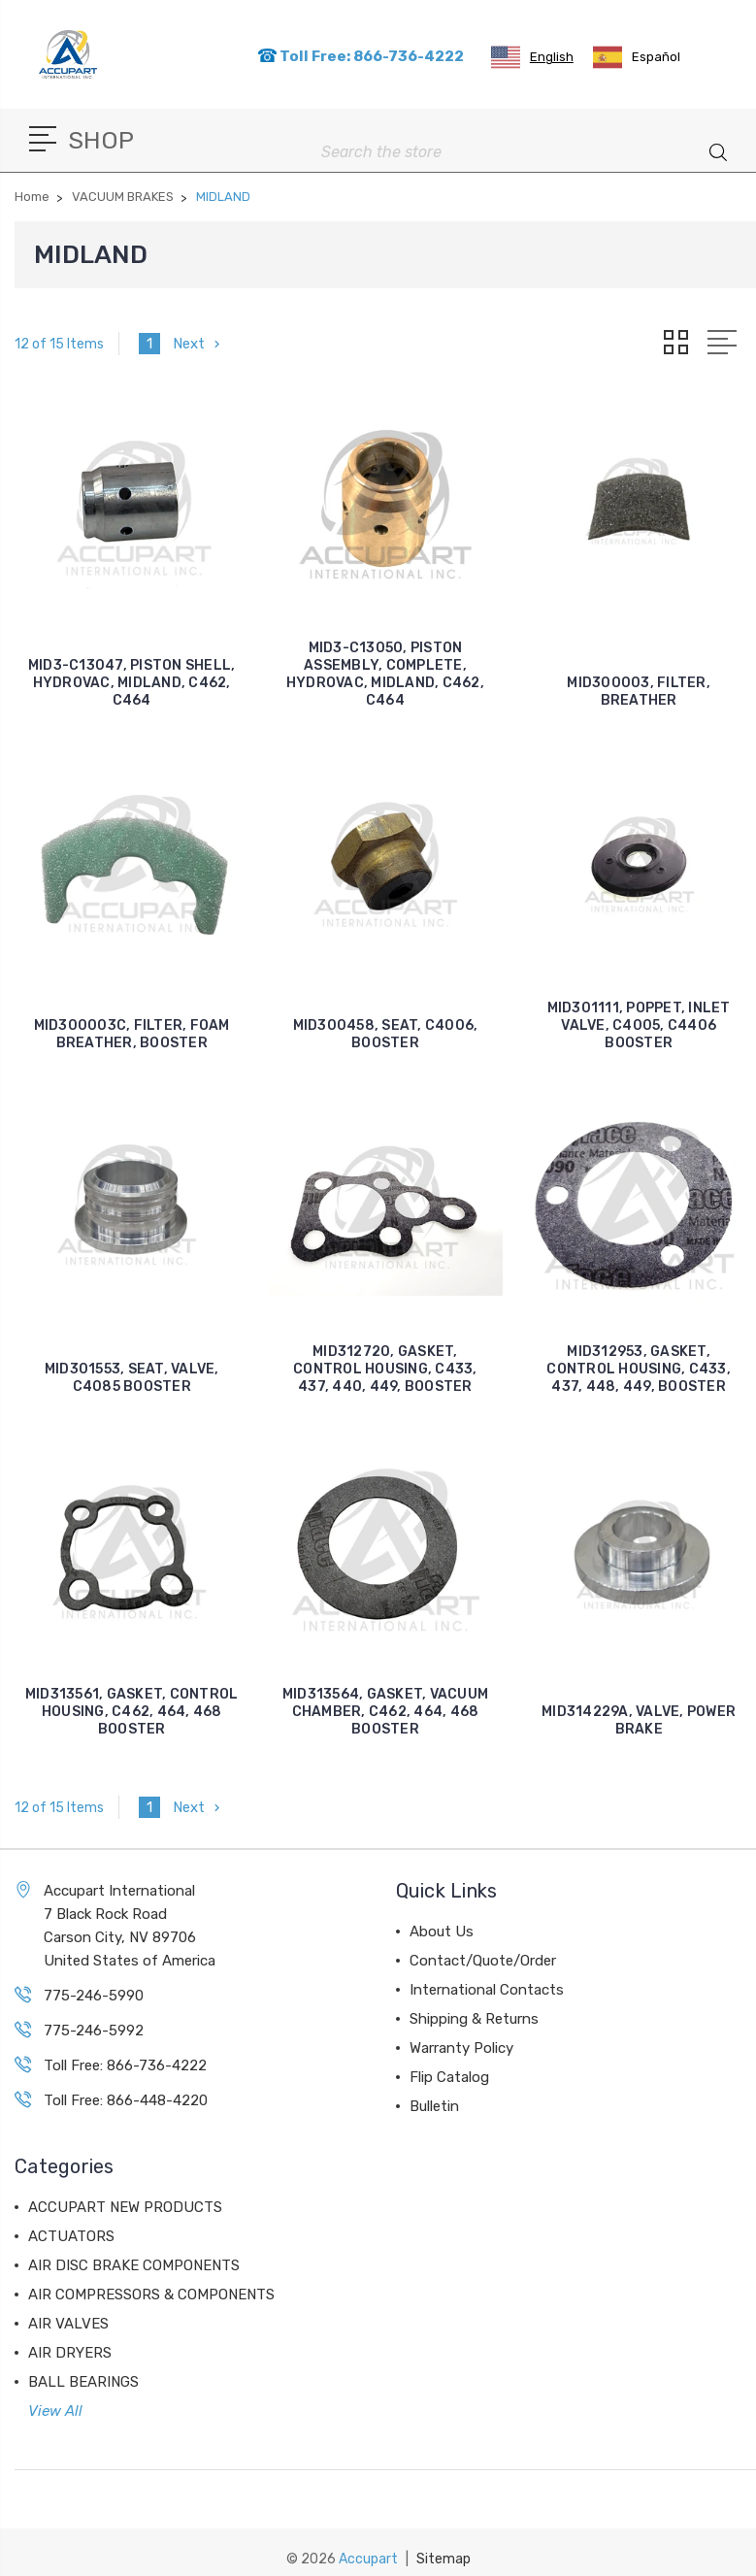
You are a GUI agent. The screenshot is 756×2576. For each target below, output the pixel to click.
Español (636, 57)
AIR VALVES (68, 2323)
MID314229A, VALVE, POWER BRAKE (639, 1720)
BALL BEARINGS (83, 2382)
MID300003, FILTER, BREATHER (638, 692)
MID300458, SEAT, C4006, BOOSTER (385, 1034)
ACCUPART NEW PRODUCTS (125, 2207)
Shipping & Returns (474, 2019)
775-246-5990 (94, 1995)
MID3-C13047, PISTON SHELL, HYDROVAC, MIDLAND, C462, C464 (132, 683)
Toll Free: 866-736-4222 (360, 56)
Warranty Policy (461, 2048)
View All (55, 2411)
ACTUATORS (71, 2236)
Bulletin (434, 2106)
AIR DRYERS (70, 2352)
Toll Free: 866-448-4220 (126, 2100)
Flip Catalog (449, 2077)
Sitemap (443, 2559)
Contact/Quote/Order (483, 1960)
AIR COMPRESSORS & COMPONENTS (151, 2294)
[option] (636, 57)
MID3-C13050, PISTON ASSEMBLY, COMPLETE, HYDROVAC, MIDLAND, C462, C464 (385, 674)
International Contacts (487, 1989)
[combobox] (532, 57)
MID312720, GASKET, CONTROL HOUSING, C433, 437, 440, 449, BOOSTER (385, 1369)
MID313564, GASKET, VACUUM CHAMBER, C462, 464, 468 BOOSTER (385, 1711)
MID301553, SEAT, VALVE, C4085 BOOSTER (132, 1378)
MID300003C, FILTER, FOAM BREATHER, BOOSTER (132, 1034)
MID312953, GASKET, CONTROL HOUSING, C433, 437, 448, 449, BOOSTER (638, 1369)
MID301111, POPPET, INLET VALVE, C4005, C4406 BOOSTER (639, 1025)
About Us (442, 1931)
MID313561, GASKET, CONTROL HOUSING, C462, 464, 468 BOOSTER (132, 1711)
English (532, 57)
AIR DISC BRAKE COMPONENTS (134, 2265)
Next (198, 343)
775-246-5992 (94, 2030)
